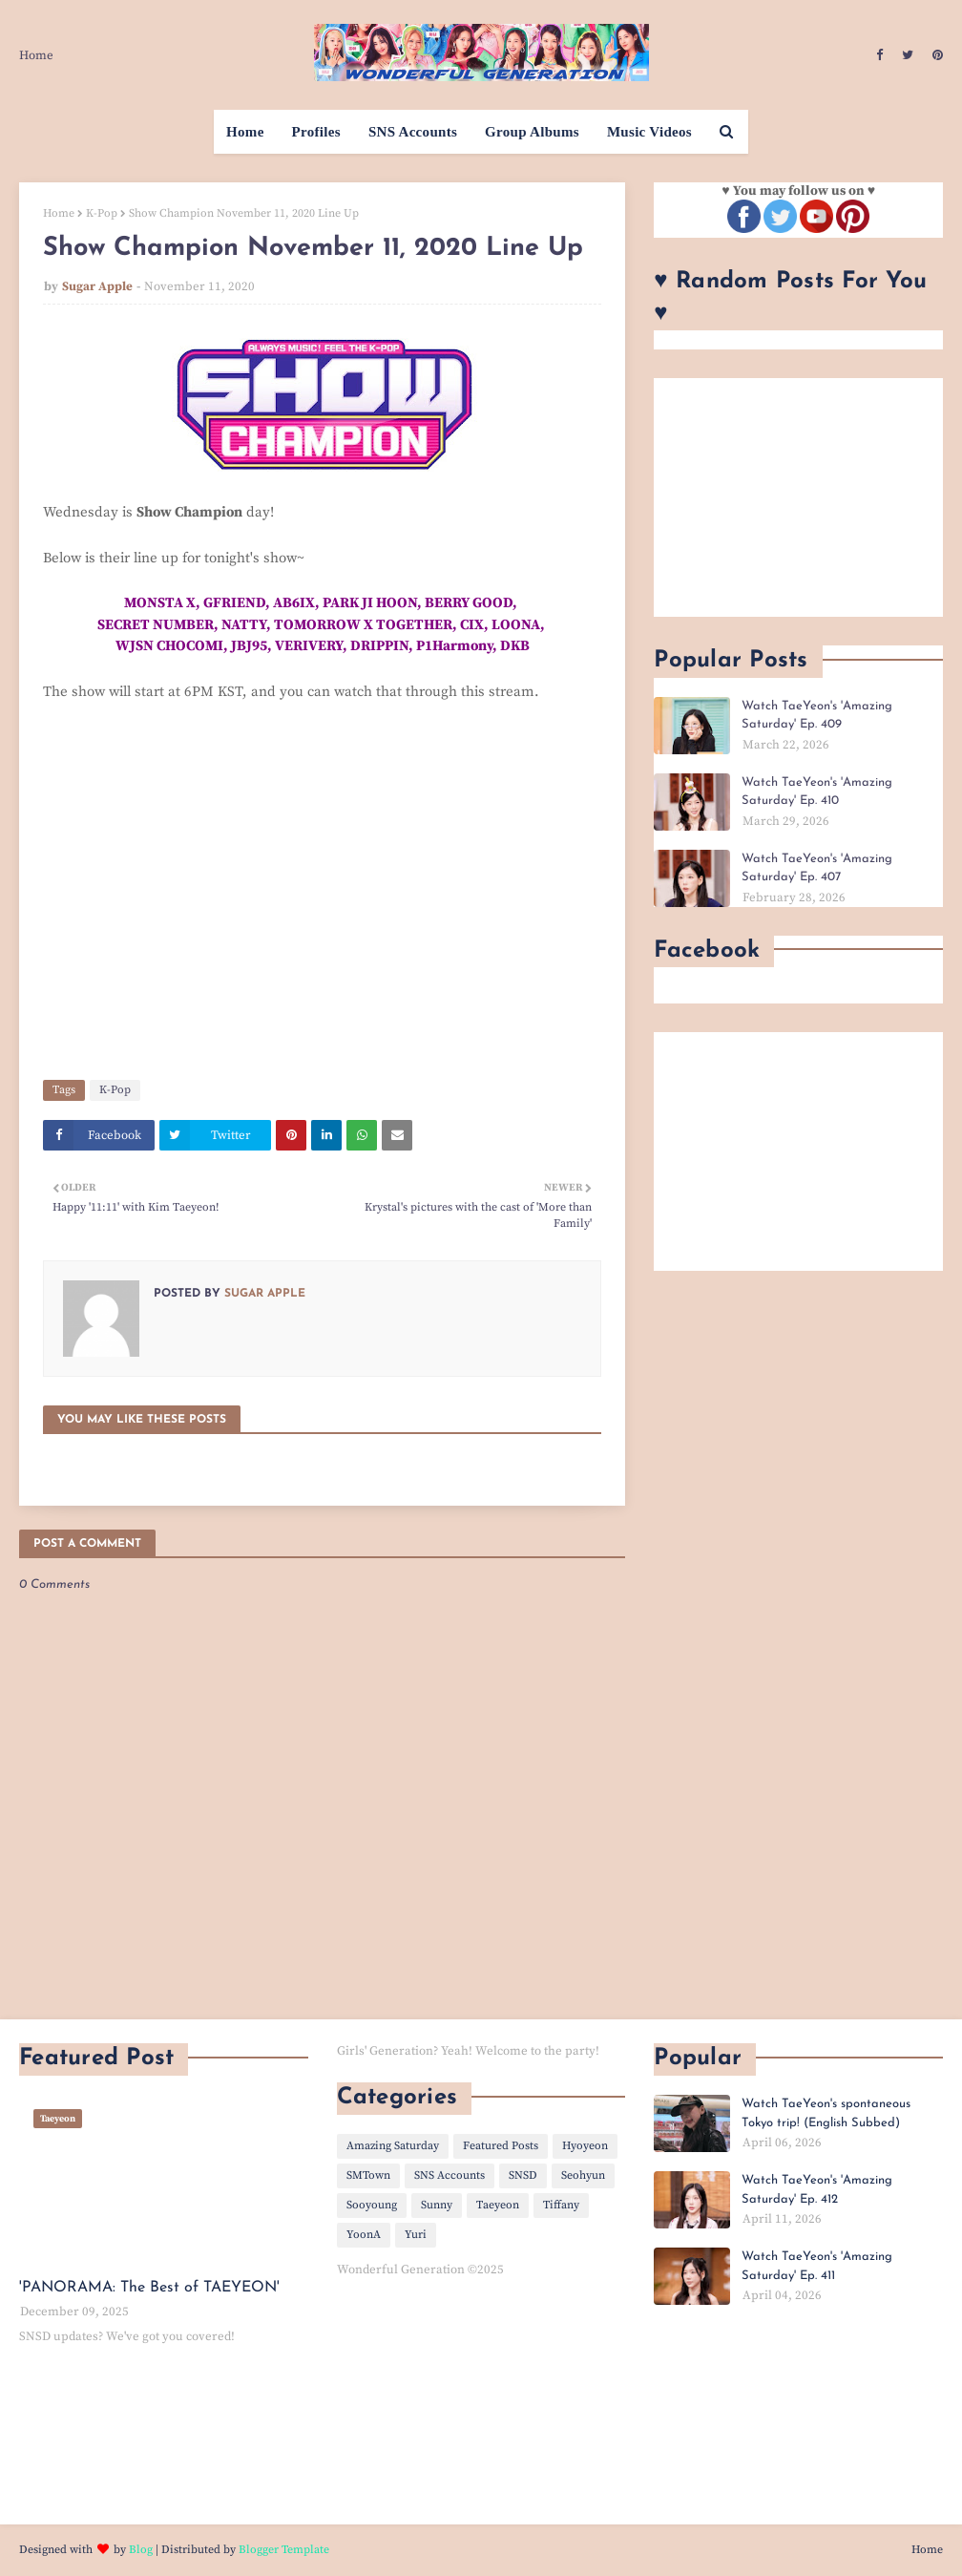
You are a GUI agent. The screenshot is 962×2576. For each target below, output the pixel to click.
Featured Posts (500, 2146)
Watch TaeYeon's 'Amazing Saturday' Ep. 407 (817, 868)
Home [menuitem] (245, 131)
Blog (141, 2550)
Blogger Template (284, 2550)
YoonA (363, 2235)
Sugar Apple (97, 286)
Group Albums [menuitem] (532, 131)
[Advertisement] (798, 497)
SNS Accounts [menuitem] (412, 131)
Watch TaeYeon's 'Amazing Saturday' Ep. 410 (817, 792)
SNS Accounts (449, 2175)
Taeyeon (497, 2205)
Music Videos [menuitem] (649, 131)
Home (36, 55)
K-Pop (101, 213)
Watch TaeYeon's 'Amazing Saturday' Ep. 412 (817, 2190)
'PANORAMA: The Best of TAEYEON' (149, 2287)
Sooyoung (371, 2205)
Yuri (416, 2235)
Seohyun (583, 2175)
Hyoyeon (585, 2146)
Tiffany (561, 2205)
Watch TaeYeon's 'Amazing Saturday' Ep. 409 (817, 715)
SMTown (368, 2175)
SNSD (523, 2175)
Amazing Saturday (392, 2146)
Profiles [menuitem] (316, 131)
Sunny (436, 2205)
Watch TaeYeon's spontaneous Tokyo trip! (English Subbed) (826, 2113)
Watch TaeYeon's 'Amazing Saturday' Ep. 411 (817, 2266)
